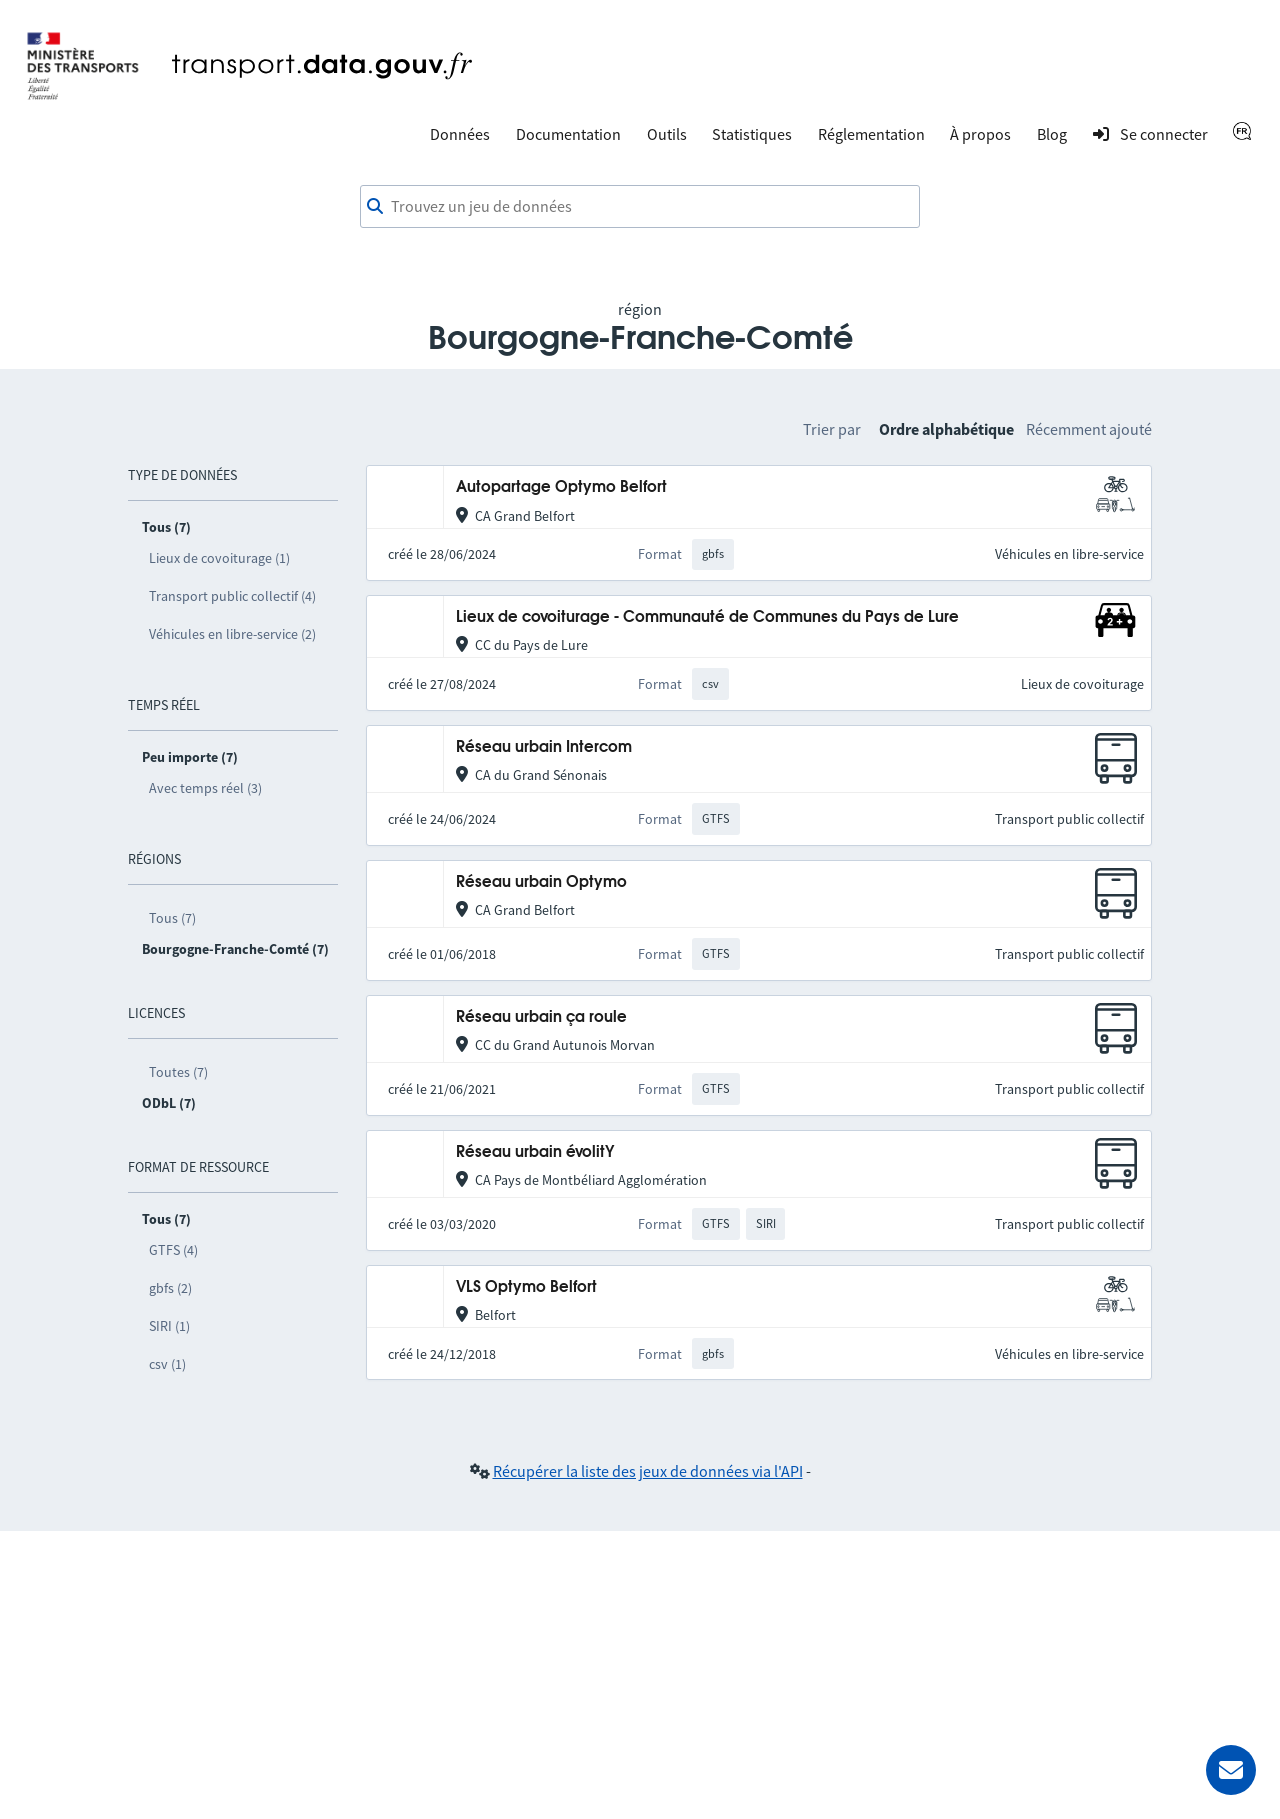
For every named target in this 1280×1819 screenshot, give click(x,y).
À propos (980, 134)
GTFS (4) (173, 1250)
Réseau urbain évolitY (535, 1152)
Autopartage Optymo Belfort (561, 487)
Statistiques (752, 134)
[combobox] (640, 207)
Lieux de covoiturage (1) (219, 558)
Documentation (568, 134)
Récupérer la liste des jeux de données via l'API (648, 1471)
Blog (1052, 134)
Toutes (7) (178, 1072)
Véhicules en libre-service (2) (232, 634)
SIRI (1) (169, 1326)
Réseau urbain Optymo (541, 882)
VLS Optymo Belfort (526, 1287)
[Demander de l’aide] (1231, 1770)
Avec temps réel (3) (205, 788)
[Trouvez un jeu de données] (640, 207)
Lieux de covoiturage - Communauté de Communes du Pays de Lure (707, 617)
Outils (667, 134)
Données (460, 134)
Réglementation (871, 134)
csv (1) (167, 1364)
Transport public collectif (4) (232, 596)
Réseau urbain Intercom (544, 747)
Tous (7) (172, 918)
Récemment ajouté (1089, 429)
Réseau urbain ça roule (541, 1017)
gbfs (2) (170, 1288)
